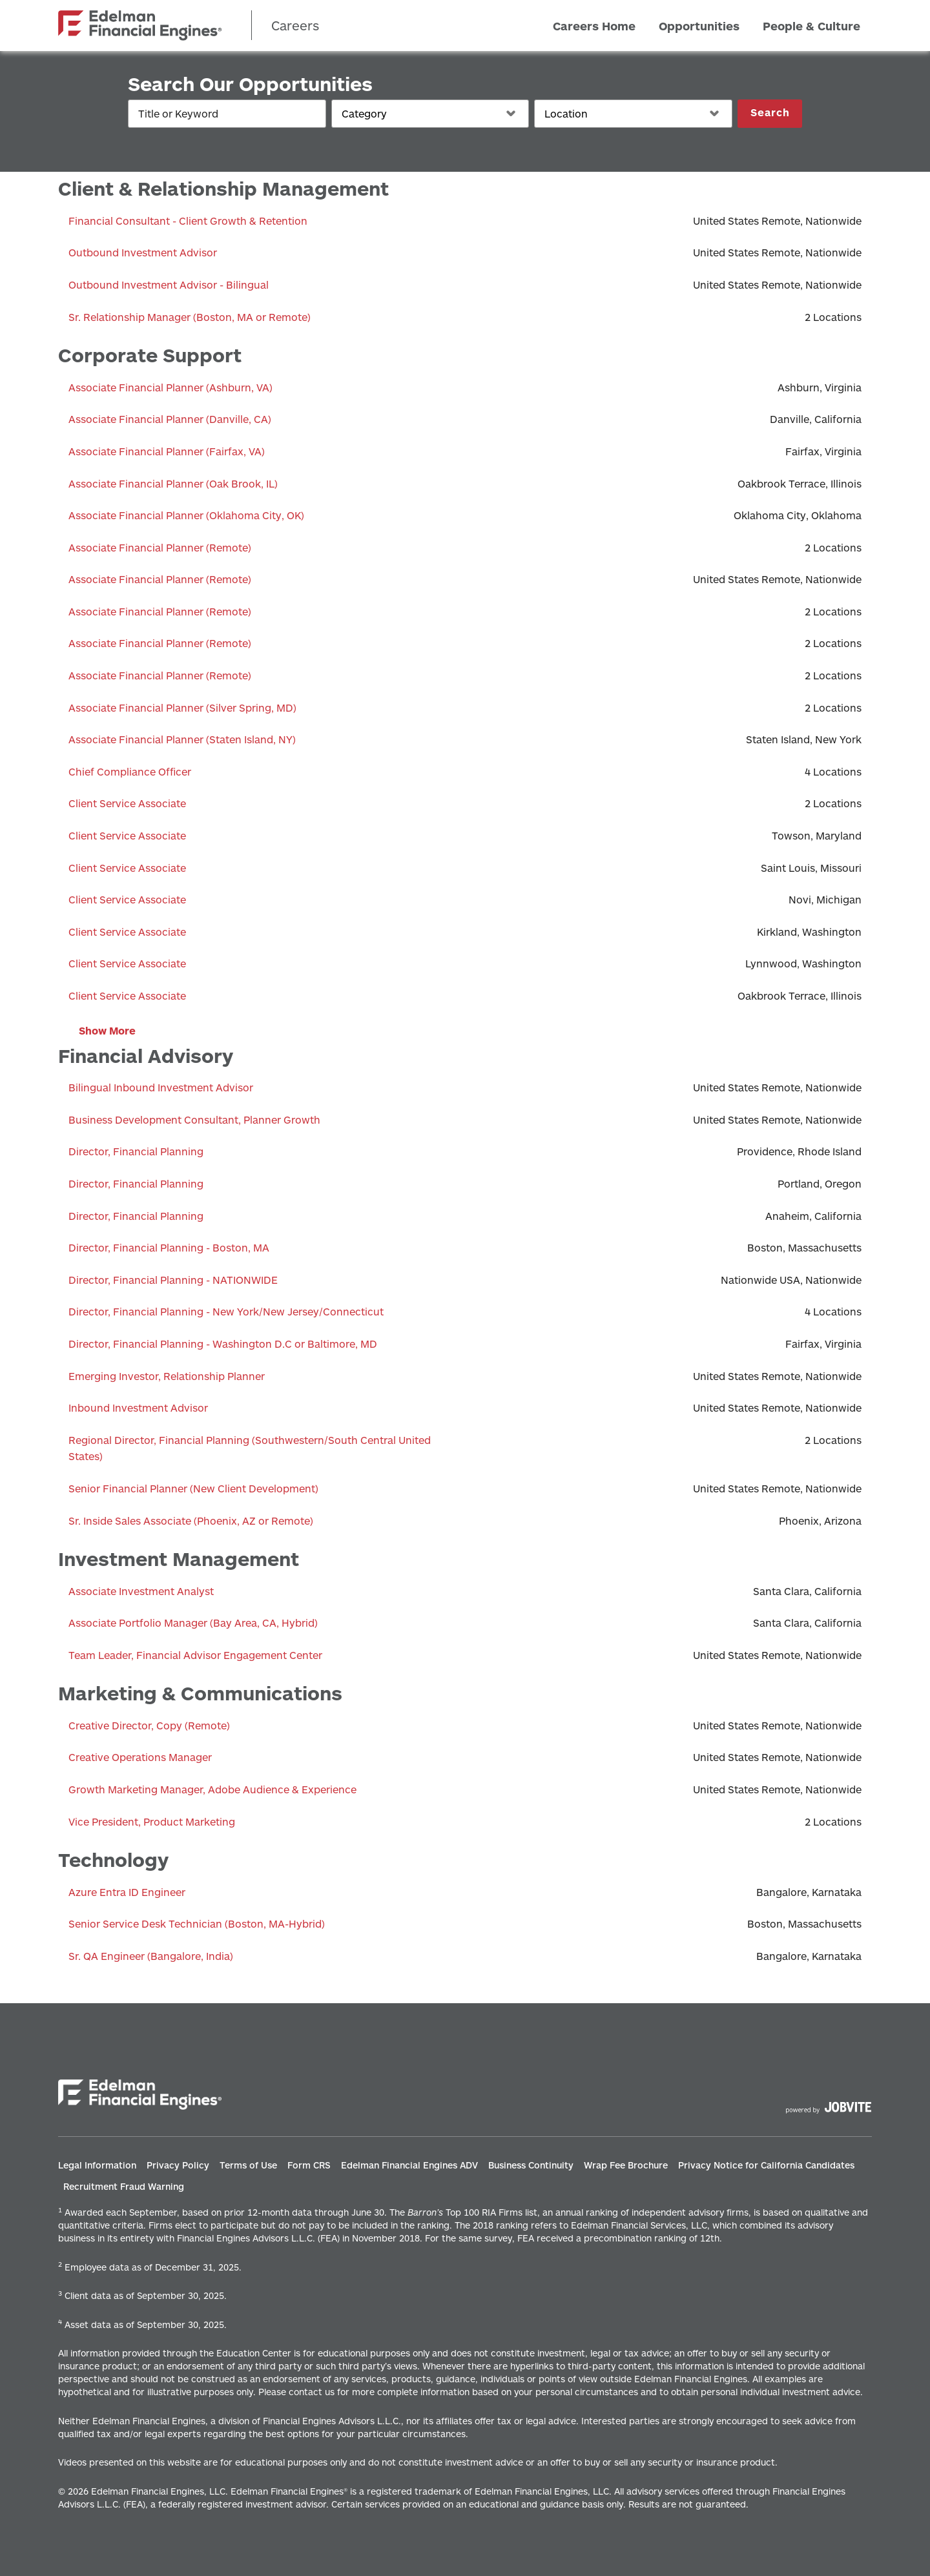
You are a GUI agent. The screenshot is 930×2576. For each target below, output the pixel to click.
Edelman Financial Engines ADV (409, 2164)
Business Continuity (531, 2164)
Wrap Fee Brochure (626, 2164)
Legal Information (97, 2164)
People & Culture (811, 25)
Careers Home (594, 25)
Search (770, 112)
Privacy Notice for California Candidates (766, 2164)
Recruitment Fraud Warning (123, 2186)
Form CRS (309, 2164)
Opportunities (699, 25)
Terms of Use (248, 2164)
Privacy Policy (178, 2164)
